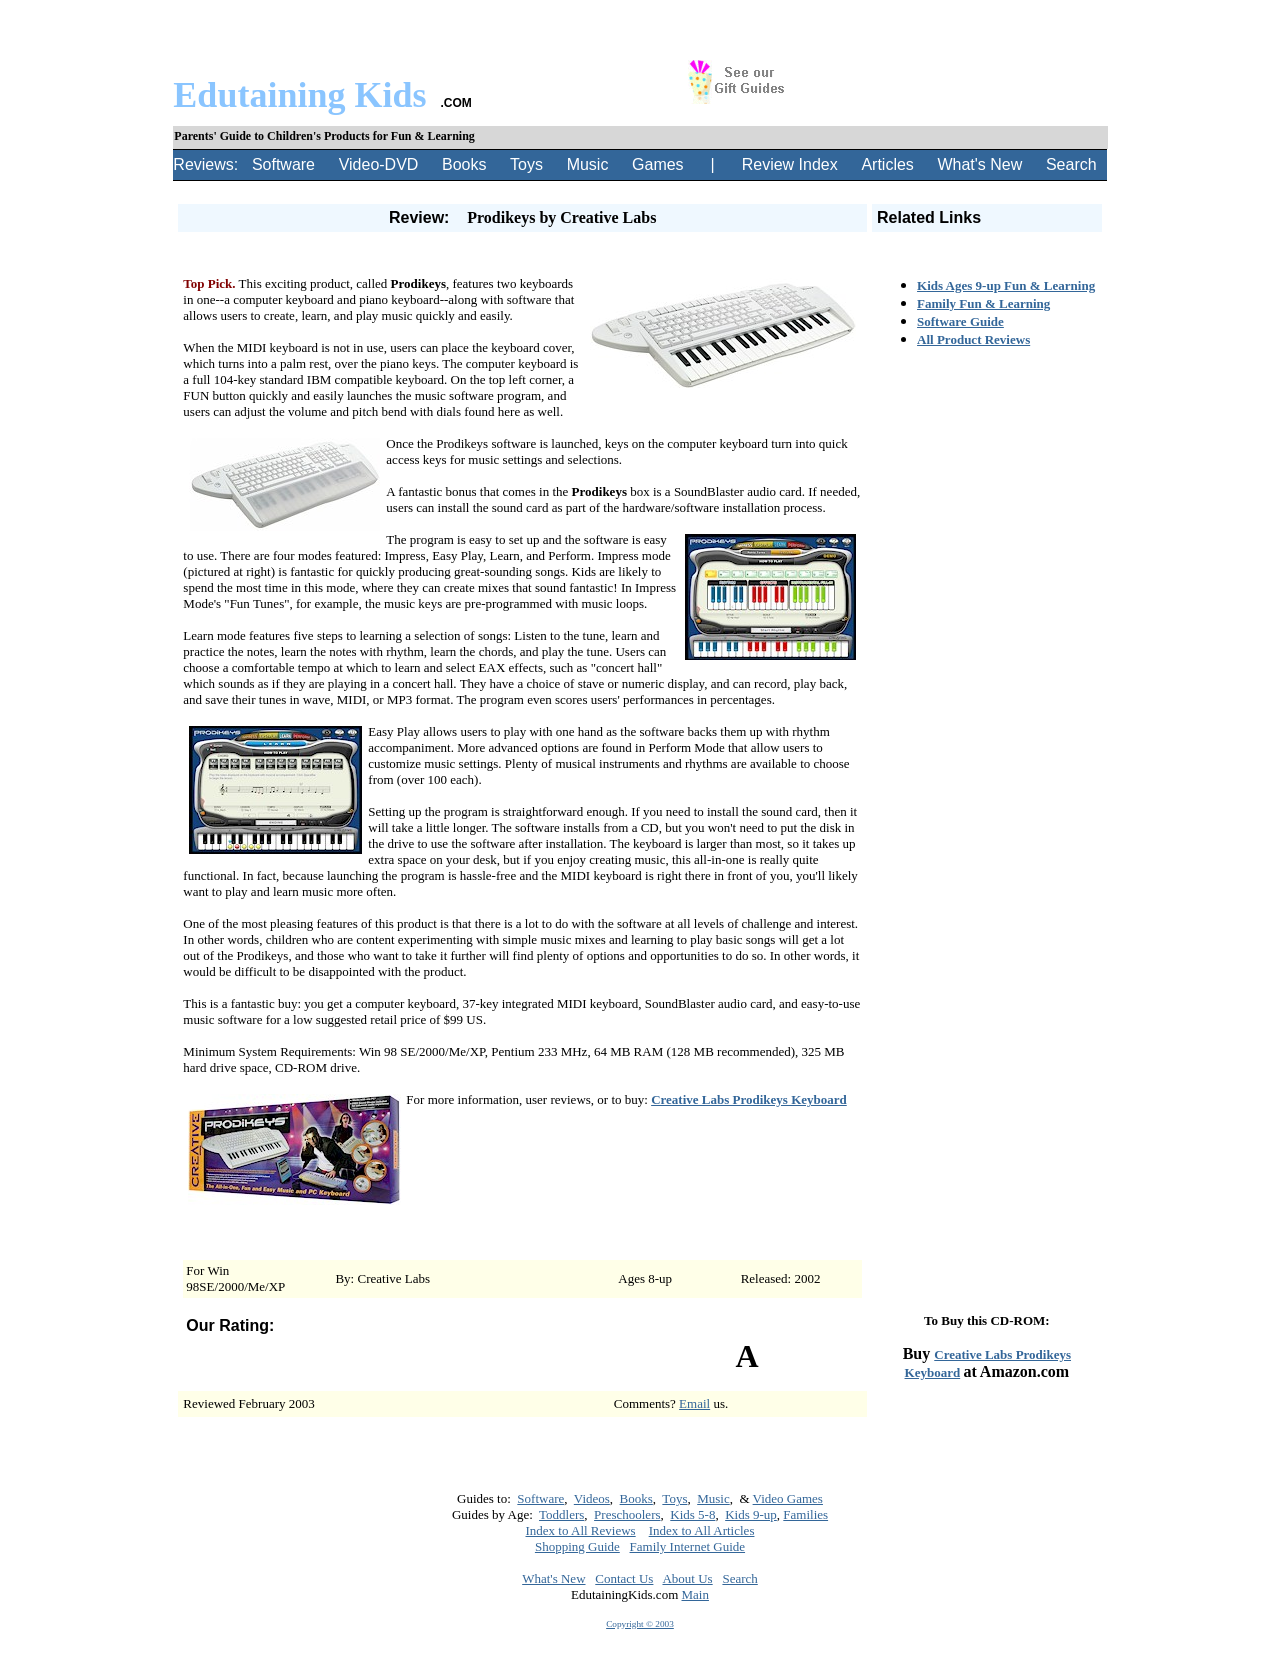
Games (658, 164)
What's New (979, 164)
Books (464, 164)
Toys (526, 164)
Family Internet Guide (688, 1546)
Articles (887, 164)
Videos (592, 1498)
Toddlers (561, 1514)
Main (695, 1594)
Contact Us (624, 1578)
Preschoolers (627, 1514)
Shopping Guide (577, 1546)
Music (588, 164)
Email (694, 1403)
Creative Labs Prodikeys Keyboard (749, 1099)
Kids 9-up (751, 1514)
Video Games (788, 1498)
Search (1071, 164)
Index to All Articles (702, 1530)
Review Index (790, 164)
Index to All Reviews (581, 1530)
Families (805, 1514)
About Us (687, 1578)
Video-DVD (379, 164)
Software (283, 164)
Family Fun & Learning (983, 303)
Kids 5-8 (692, 1514)
